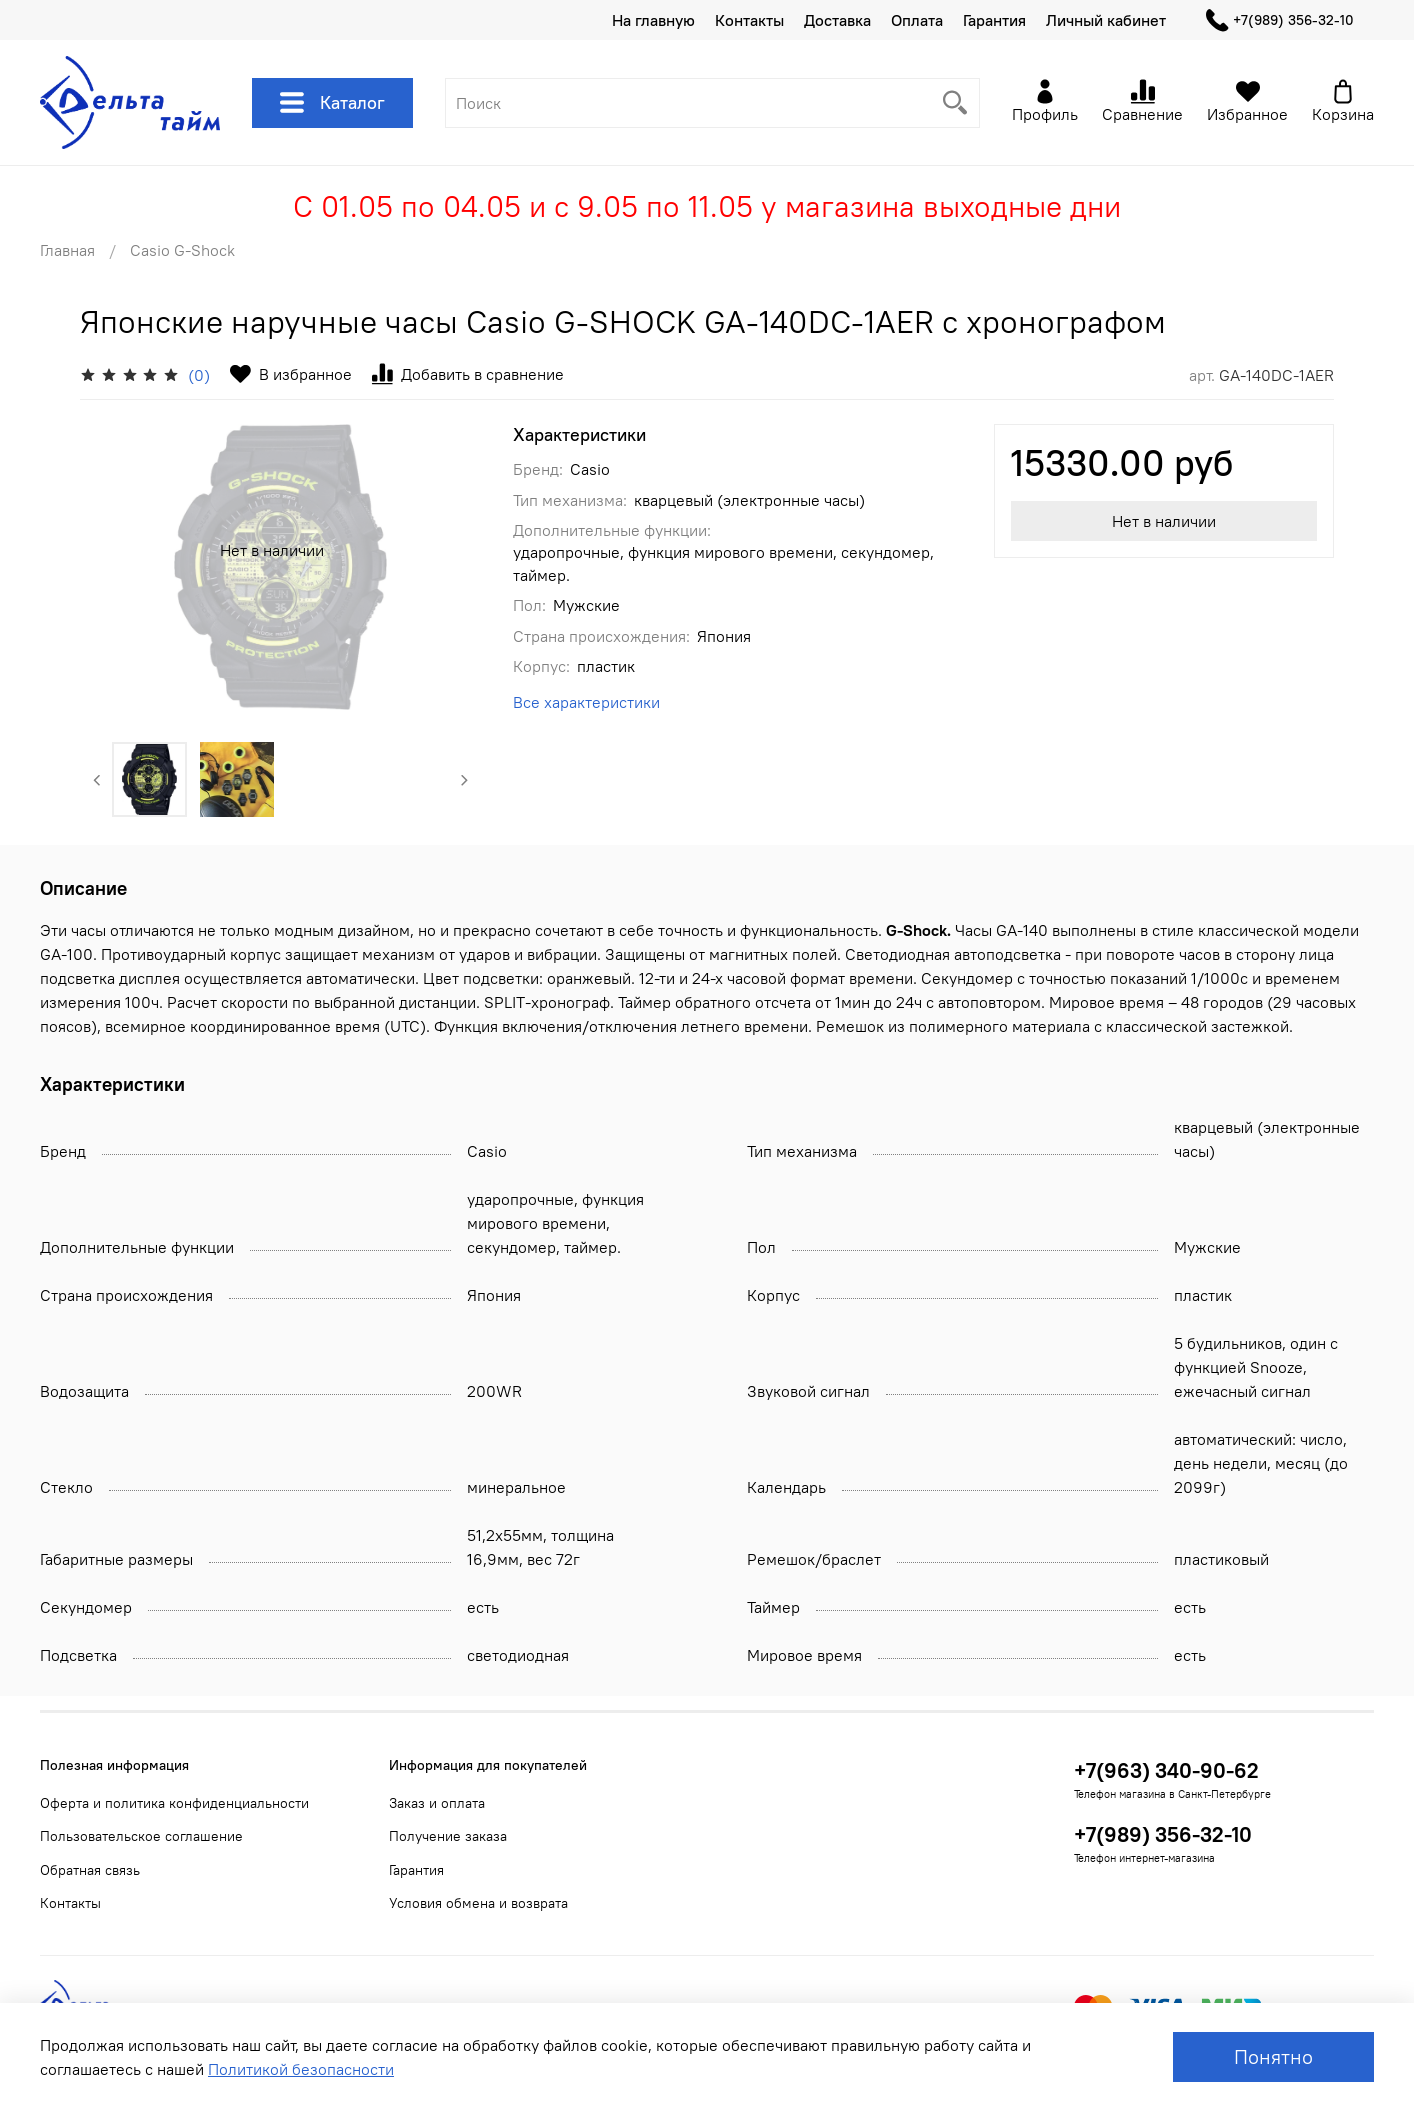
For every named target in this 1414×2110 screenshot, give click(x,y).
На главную (653, 20)
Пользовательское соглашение (141, 1836)
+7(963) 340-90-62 (1166, 1770)
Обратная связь (90, 1870)
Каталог (332, 103)
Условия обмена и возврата (478, 1903)
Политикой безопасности (301, 2069)
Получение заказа (448, 1836)
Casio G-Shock (182, 250)
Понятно (1273, 2056)
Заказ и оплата (437, 1803)
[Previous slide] (97, 780)
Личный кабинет (1106, 20)
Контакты (749, 20)
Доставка (837, 20)
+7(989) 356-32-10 (1280, 20)
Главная (67, 250)
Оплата (917, 20)
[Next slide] (464, 780)
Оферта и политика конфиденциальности (174, 1803)
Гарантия (994, 20)
